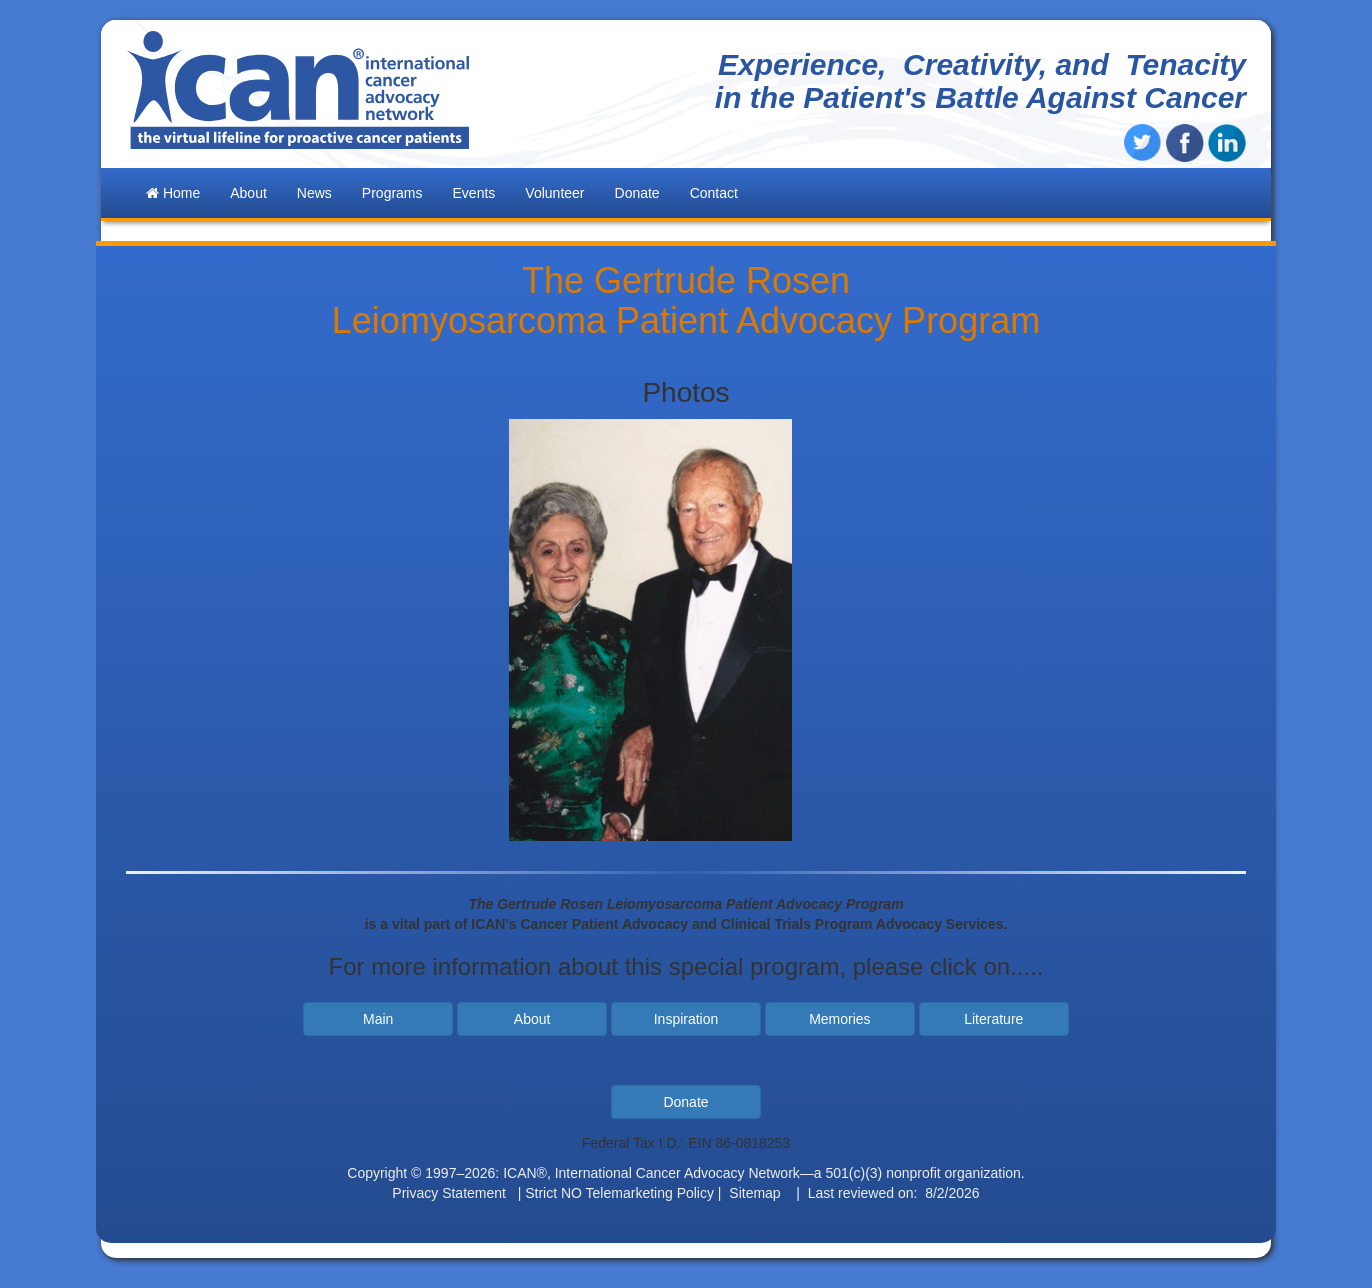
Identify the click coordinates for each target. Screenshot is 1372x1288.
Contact (714, 193)
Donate (637, 193)
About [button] (248, 193)
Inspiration (686, 1019)
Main (378, 1019)
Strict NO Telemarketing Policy (619, 1193)
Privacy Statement (449, 1193)
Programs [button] (392, 193)
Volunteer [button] (554, 193)
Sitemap (754, 1193)
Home (173, 193)
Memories (839, 1019)
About (532, 1019)
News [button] (314, 193)
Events (474, 193)
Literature (993, 1019)
